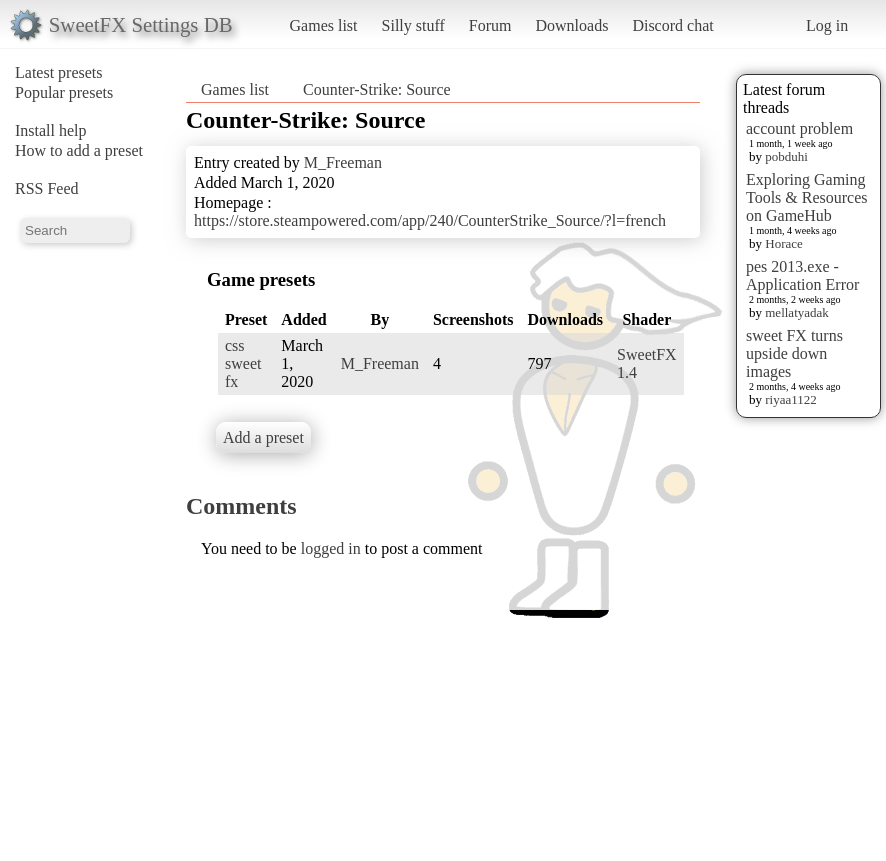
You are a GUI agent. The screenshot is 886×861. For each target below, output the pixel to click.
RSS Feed (47, 188)
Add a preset (263, 437)
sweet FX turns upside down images (794, 353)
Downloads (571, 25)
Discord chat (672, 25)
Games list (324, 25)
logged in (331, 548)
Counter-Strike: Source (377, 89)
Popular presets (64, 92)
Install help (51, 130)
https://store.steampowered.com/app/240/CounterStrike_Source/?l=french (430, 220)
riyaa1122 (791, 399)
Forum (490, 25)
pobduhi (786, 156)
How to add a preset (79, 150)
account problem (799, 128)
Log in (827, 25)
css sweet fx (243, 363)
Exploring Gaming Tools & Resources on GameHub (807, 197)
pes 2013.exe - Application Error (802, 275)
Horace (784, 243)
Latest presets (59, 72)
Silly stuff (413, 25)
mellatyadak (797, 312)
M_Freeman (343, 162)
